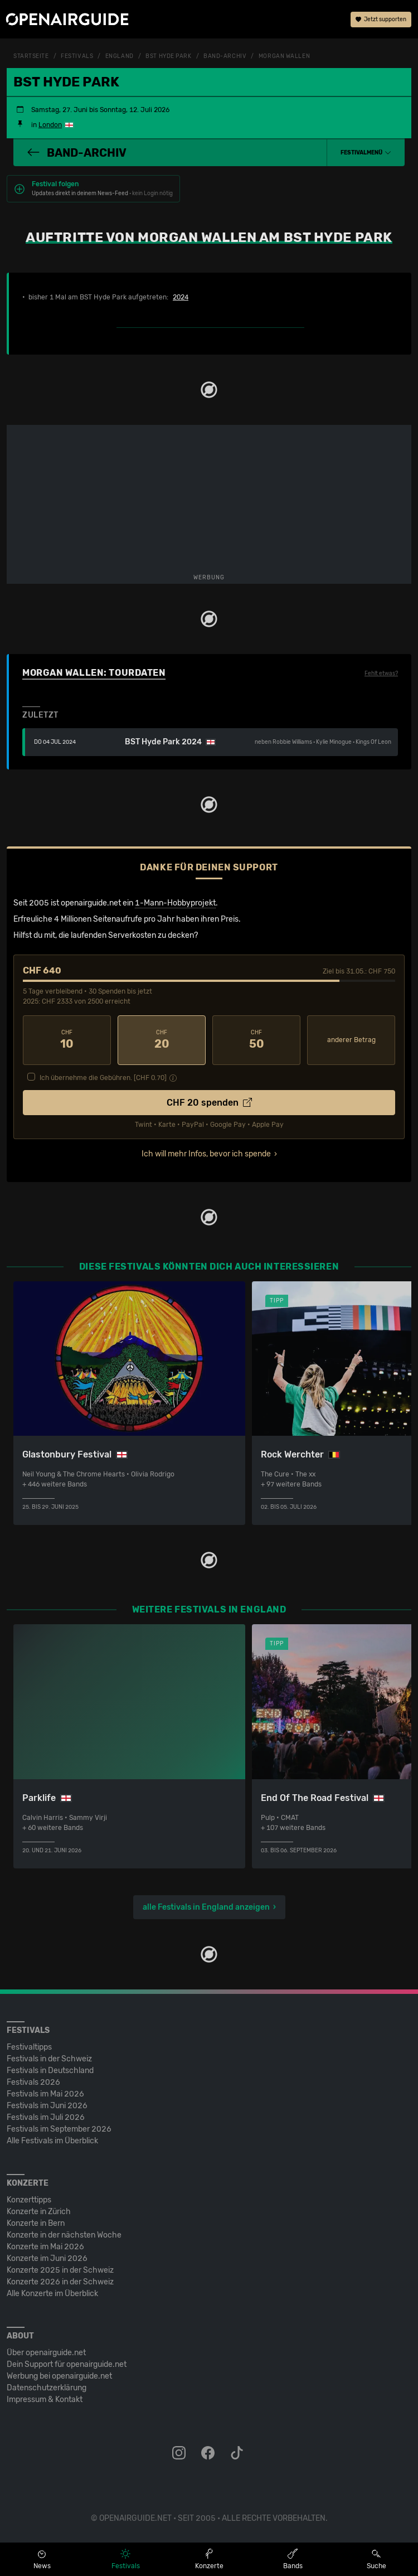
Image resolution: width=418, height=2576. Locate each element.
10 (66, 1039)
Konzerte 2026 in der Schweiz (60, 2282)
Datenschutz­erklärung (46, 2388)
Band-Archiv (224, 56)
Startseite (31, 56)
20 (161, 1039)
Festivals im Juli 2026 (46, 2117)
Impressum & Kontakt (44, 2399)
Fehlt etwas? (381, 673)
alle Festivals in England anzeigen (206, 1907)
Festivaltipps (29, 2047)
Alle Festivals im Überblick (52, 2141)
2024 (180, 297)
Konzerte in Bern (36, 2223)
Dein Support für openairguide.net (67, 2364)
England (119, 56)
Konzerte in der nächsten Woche (64, 2235)
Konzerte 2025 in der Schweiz (60, 2270)
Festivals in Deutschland (50, 2070)
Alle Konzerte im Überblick (52, 2293)
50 (256, 1039)
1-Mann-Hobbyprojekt (175, 903)
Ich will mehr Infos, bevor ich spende (206, 1154)
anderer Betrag (351, 1040)
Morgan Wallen (284, 56)
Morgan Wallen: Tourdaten (94, 672)
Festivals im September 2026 (59, 2129)
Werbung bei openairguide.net (59, 2376)
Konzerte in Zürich (39, 2211)
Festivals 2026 (33, 2082)
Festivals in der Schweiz (49, 2059)
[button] (366, 152)
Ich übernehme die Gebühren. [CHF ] (103, 1078)
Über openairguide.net (46, 2352)
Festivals (77, 56)
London (50, 125)
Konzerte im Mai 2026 (45, 2246)
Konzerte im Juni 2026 (47, 2258)
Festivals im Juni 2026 (47, 2105)
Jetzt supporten (381, 19)
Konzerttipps (29, 2200)
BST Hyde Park (168, 56)
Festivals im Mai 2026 (45, 2094)
